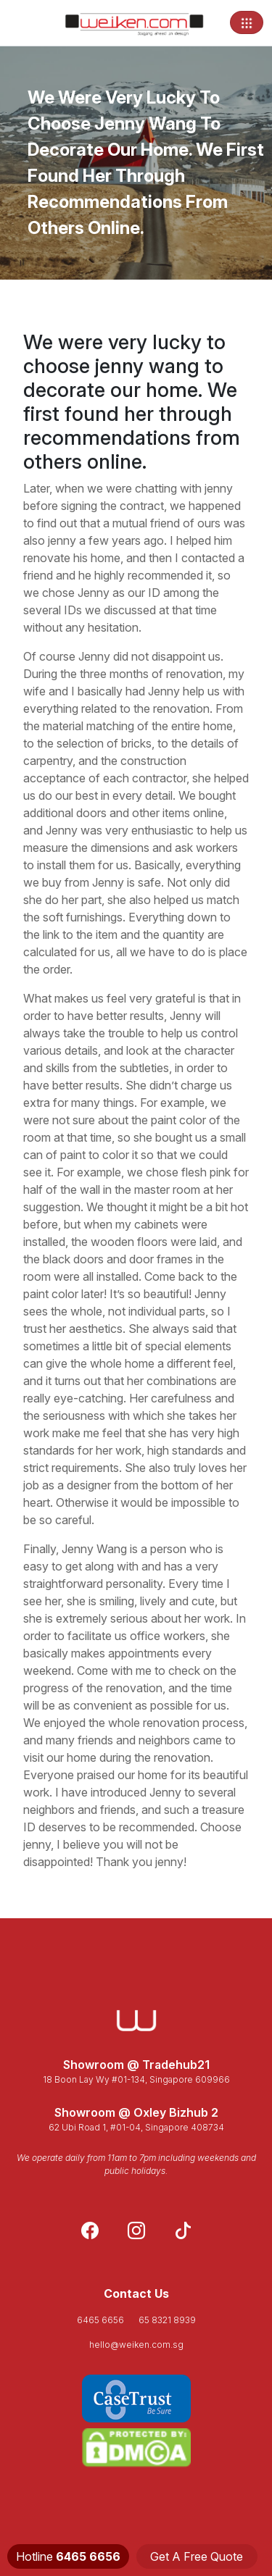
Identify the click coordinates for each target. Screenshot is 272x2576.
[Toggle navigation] (246, 22)
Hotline (68, 2556)
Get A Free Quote (196, 2556)
